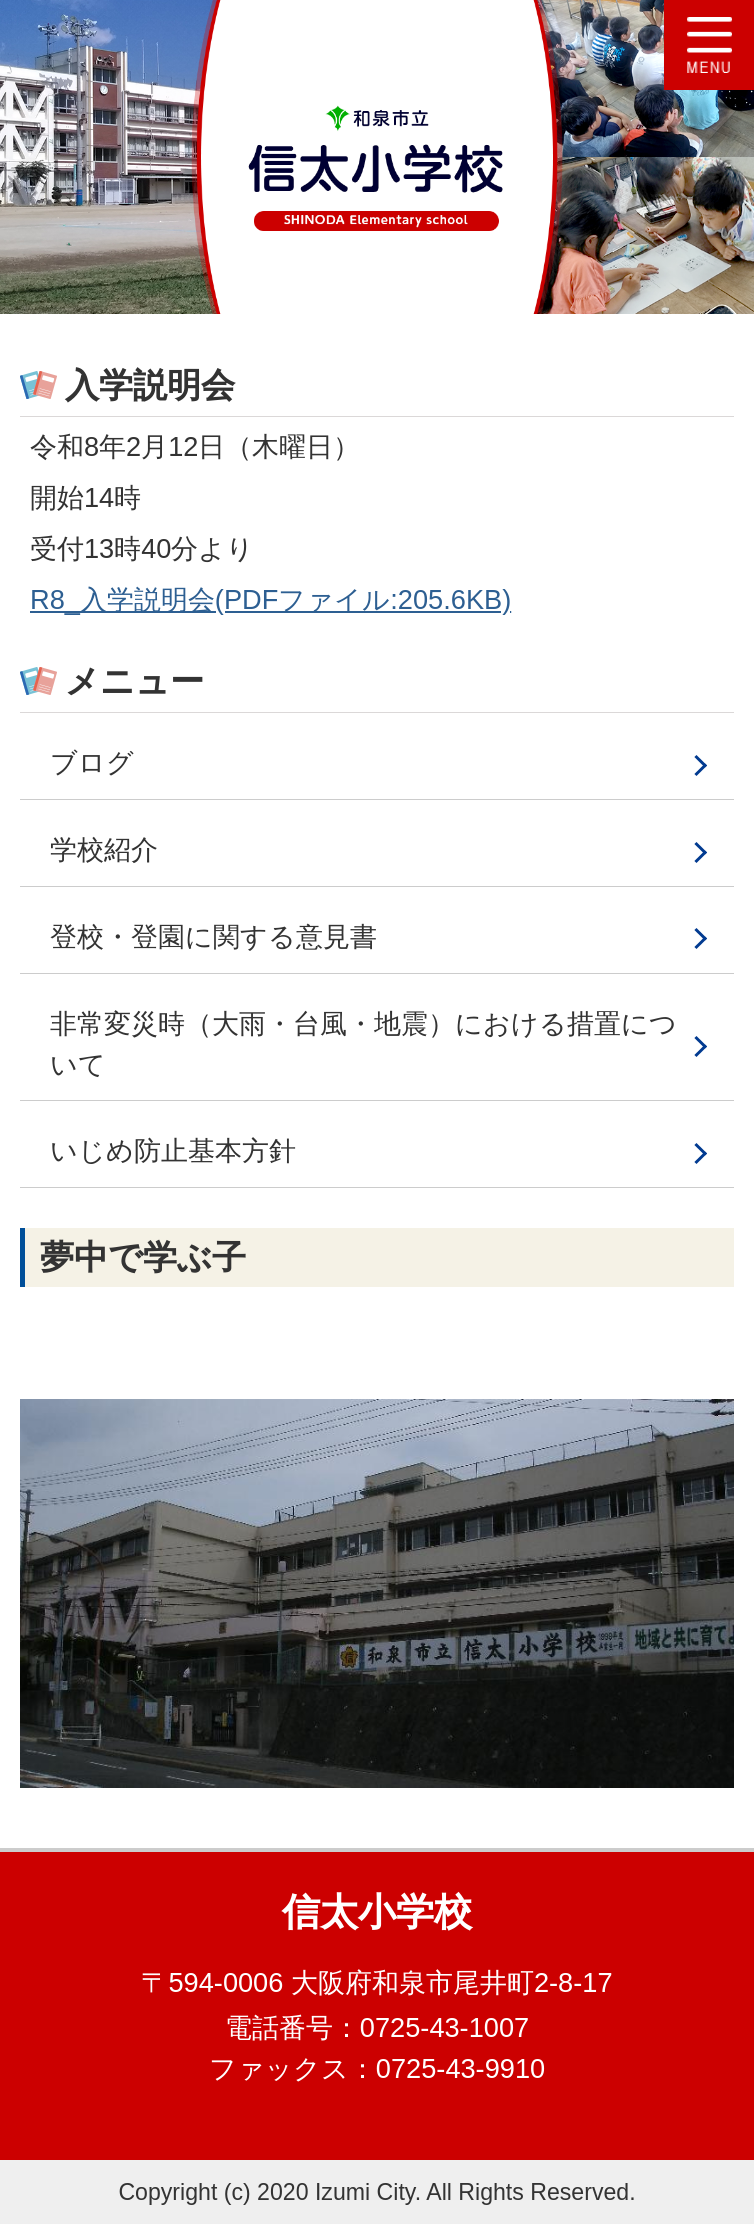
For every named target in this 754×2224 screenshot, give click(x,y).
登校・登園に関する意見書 (213, 936)
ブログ (92, 762)
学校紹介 (104, 849)
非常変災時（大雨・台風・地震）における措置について (363, 1044)
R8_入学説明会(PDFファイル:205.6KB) (270, 599)
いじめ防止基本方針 (173, 1150)
